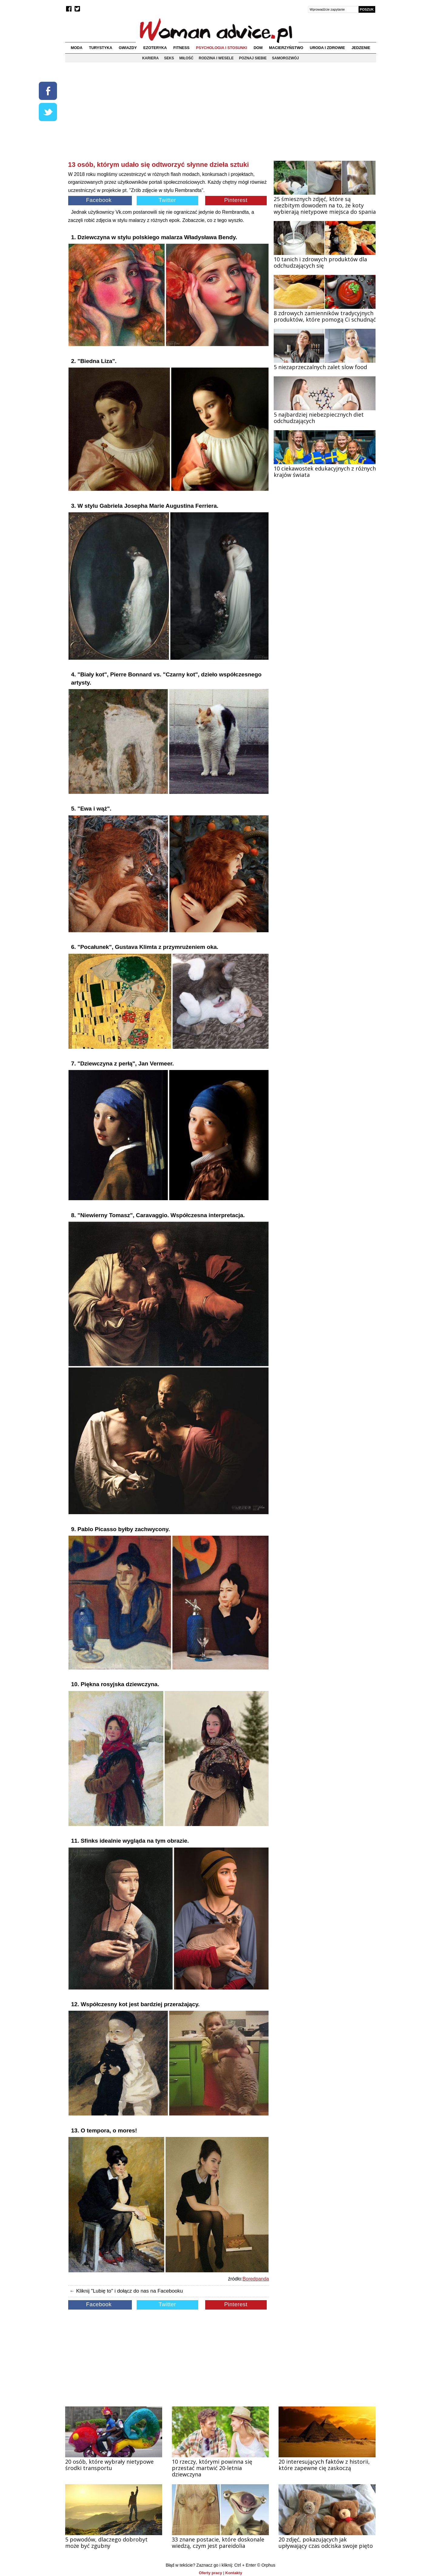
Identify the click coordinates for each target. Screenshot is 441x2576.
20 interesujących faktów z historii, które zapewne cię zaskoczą (324, 2465)
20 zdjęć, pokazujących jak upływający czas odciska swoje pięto (326, 2542)
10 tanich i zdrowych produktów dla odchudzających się (320, 262)
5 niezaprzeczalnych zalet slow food (320, 367)
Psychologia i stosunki (221, 48)
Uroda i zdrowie (327, 48)
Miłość (186, 58)
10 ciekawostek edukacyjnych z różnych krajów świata (325, 471)
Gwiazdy (128, 48)
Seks (169, 58)
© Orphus (266, 2565)
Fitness (181, 48)
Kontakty (233, 2573)
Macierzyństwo (286, 48)
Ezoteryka (155, 48)
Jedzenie (361, 48)
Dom (258, 48)
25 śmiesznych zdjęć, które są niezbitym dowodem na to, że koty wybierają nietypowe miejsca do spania (325, 205)
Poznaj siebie (252, 58)
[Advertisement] (168, 116)
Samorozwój (285, 58)
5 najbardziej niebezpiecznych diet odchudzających (319, 417)
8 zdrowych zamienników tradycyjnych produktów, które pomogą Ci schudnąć (325, 316)
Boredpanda (255, 2278)
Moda (76, 48)
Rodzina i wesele (216, 58)
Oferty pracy (210, 2573)
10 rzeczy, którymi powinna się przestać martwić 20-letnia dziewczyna (212, 2468)
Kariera (150, 58)
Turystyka (100, 48)
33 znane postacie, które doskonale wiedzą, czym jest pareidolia (218, 2542)
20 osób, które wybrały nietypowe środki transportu (109, 2465)
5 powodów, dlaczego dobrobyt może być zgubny (106, 2542)
